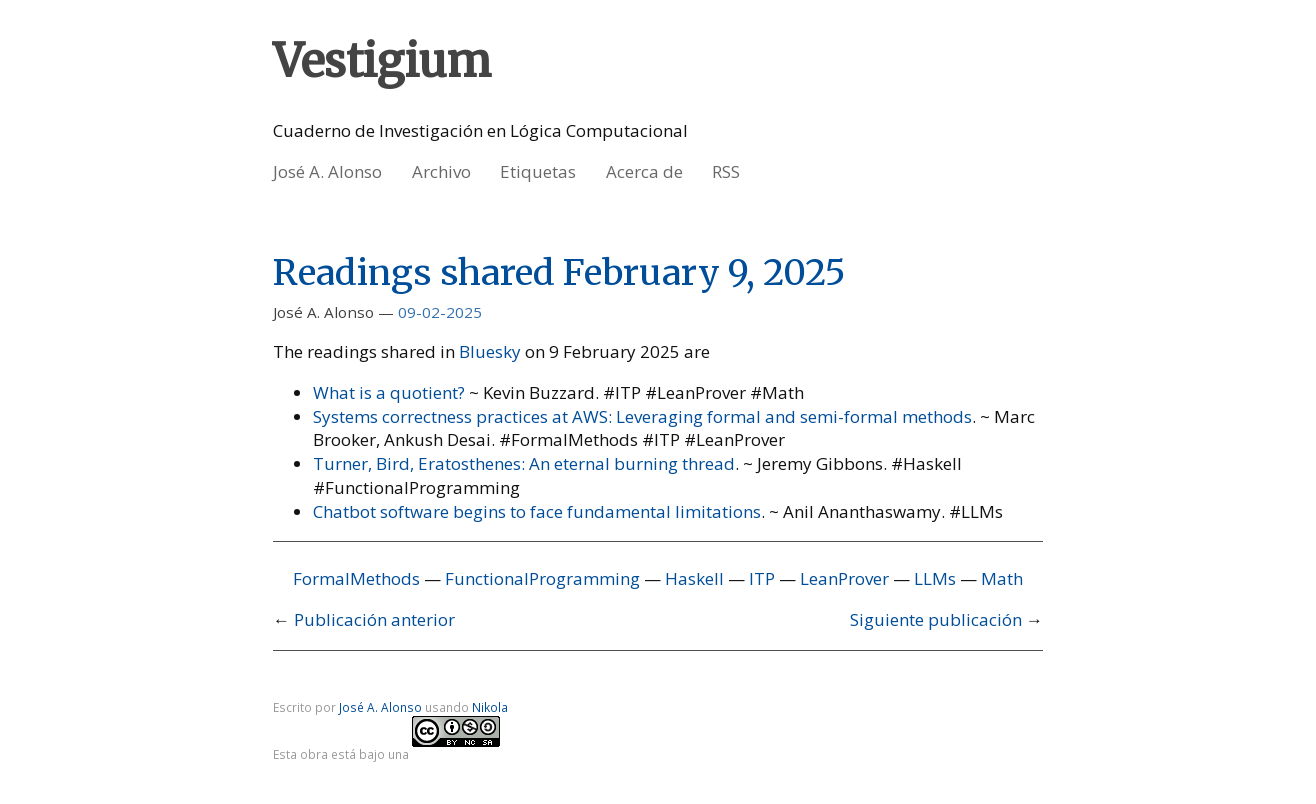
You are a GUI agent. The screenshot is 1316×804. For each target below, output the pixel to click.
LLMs (935, 578)
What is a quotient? (389, 392)
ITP (762, 578)
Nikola (490, 707)
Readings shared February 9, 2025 (559, 272)
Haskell (694, 578)
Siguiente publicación (936, 619)
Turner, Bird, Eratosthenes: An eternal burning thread (524, 463)
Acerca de (644, 171)
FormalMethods (356, 578)
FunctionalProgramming (542, 578)
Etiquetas (538, 171)
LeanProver (844, 578)
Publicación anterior (374, 619)
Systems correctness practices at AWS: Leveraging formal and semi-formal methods (642, 416)
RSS (726, 171)
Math (1002, 578)
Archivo (441, 171)
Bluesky (490, 351)
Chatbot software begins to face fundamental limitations (537, 511)
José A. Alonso (327, 171)
